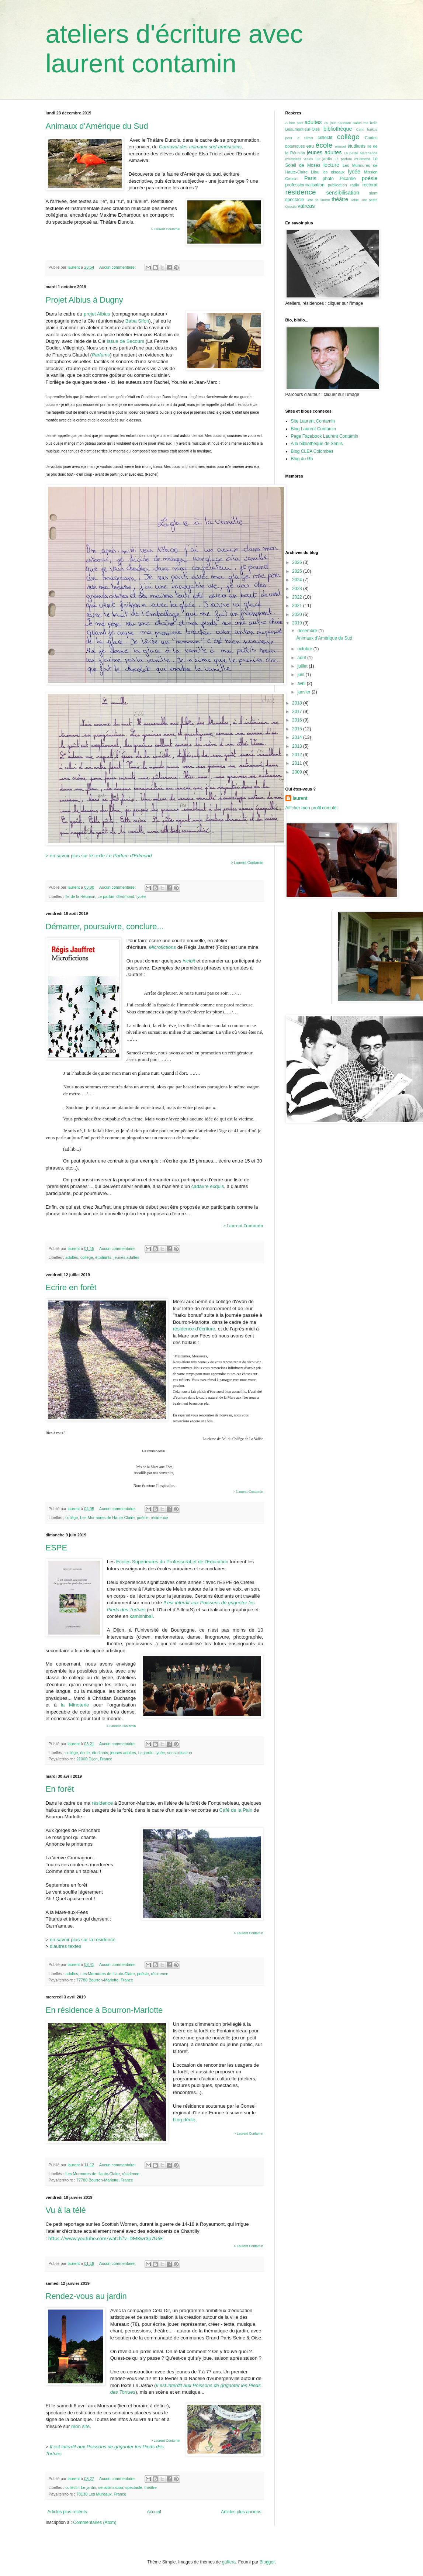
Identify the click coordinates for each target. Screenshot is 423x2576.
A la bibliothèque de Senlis (317, 443)
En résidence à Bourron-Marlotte (104, 2010)
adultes (71, 1257)
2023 (297, 588)
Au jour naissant (337, 123)
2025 (297, 571)
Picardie (348, 178)
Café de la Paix (235, 1810)
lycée (141, 896)
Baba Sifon (137, 321)
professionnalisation (305, 184)
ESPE (56, 1547)
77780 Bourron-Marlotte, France (104, 1980)
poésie (143, 1517)
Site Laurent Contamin (313, 421)
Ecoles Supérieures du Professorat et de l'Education (172, 1561)
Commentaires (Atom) (94, 2522)
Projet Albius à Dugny (84, 299)
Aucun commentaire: (118, 267)
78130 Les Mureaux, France (101, 2494)
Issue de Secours (125, 341)
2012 (297, 754)
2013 (297, 746)
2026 (297, 562)
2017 (297, 711)
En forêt (60, 1789)
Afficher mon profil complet (311, 807)
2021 (297, 605)
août (302, 657)
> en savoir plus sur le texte (99, 855)
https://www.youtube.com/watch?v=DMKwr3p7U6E (105, 2238)
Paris (310, 178)
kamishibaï (141, 1616)
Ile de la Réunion (80, 896)
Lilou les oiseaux (328, 172)
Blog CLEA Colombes (312, 451)
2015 (297, 728)
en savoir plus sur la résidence (82, 1939)
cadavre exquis (207, 1186)
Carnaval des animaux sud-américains (200, 146)
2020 (297, 614)
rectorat (370, 184)
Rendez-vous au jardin (86, 2296)
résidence (159, 1517)
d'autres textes (65, 1946)
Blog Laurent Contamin (313, 428)
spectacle (133, 2487)
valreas (306, 206)
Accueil (154, 2511)
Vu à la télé (66, 2210)
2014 (297, 737)
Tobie (354, 200)
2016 (297, 720)
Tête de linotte (318, 200)
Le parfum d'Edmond (115, 896)
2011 (297, 763)
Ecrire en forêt (71, 1287)
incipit (189, 961)
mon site (80, 2426)
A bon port (294, 123)
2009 (297, 772)
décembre (307, 630)
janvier (304, 692)
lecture (331, 165)
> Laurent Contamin (165, 229)
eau (310, 146)
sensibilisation (179, 1752)
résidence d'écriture (194, 1329)
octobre (305, 648)
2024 (297, 579)
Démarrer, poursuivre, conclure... (105, 926)
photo (328, 178)
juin (301, 674)
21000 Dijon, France (94, 1759)
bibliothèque (337, 129)
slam (373, 193)
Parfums (101, 355)
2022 (297, 597)
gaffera (229, 2562)
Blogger (267, 2562)
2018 (297, 703)
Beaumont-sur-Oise (302, 129)
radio (354, 185)
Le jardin (145, 1752)
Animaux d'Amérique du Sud (97, 126)
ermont (340, 146)
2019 (297, 623)
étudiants (103, 1257)
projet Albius (97, 314)
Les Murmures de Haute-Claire (107, 1517)
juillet (303, 666)
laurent (300, 798)
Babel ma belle (365, 123)
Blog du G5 (302, 458)
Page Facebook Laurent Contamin (324, 436)
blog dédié (184, 2119)
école (85, 1752)
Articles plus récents (67, 2511)
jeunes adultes (126, 1257)
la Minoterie (75, 1705)
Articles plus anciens (241, 2511)
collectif (72, 2487)
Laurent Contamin (167, 2440)
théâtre (150, 2487)
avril (301, 683)
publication (337, 185)
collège (86, 1257)
